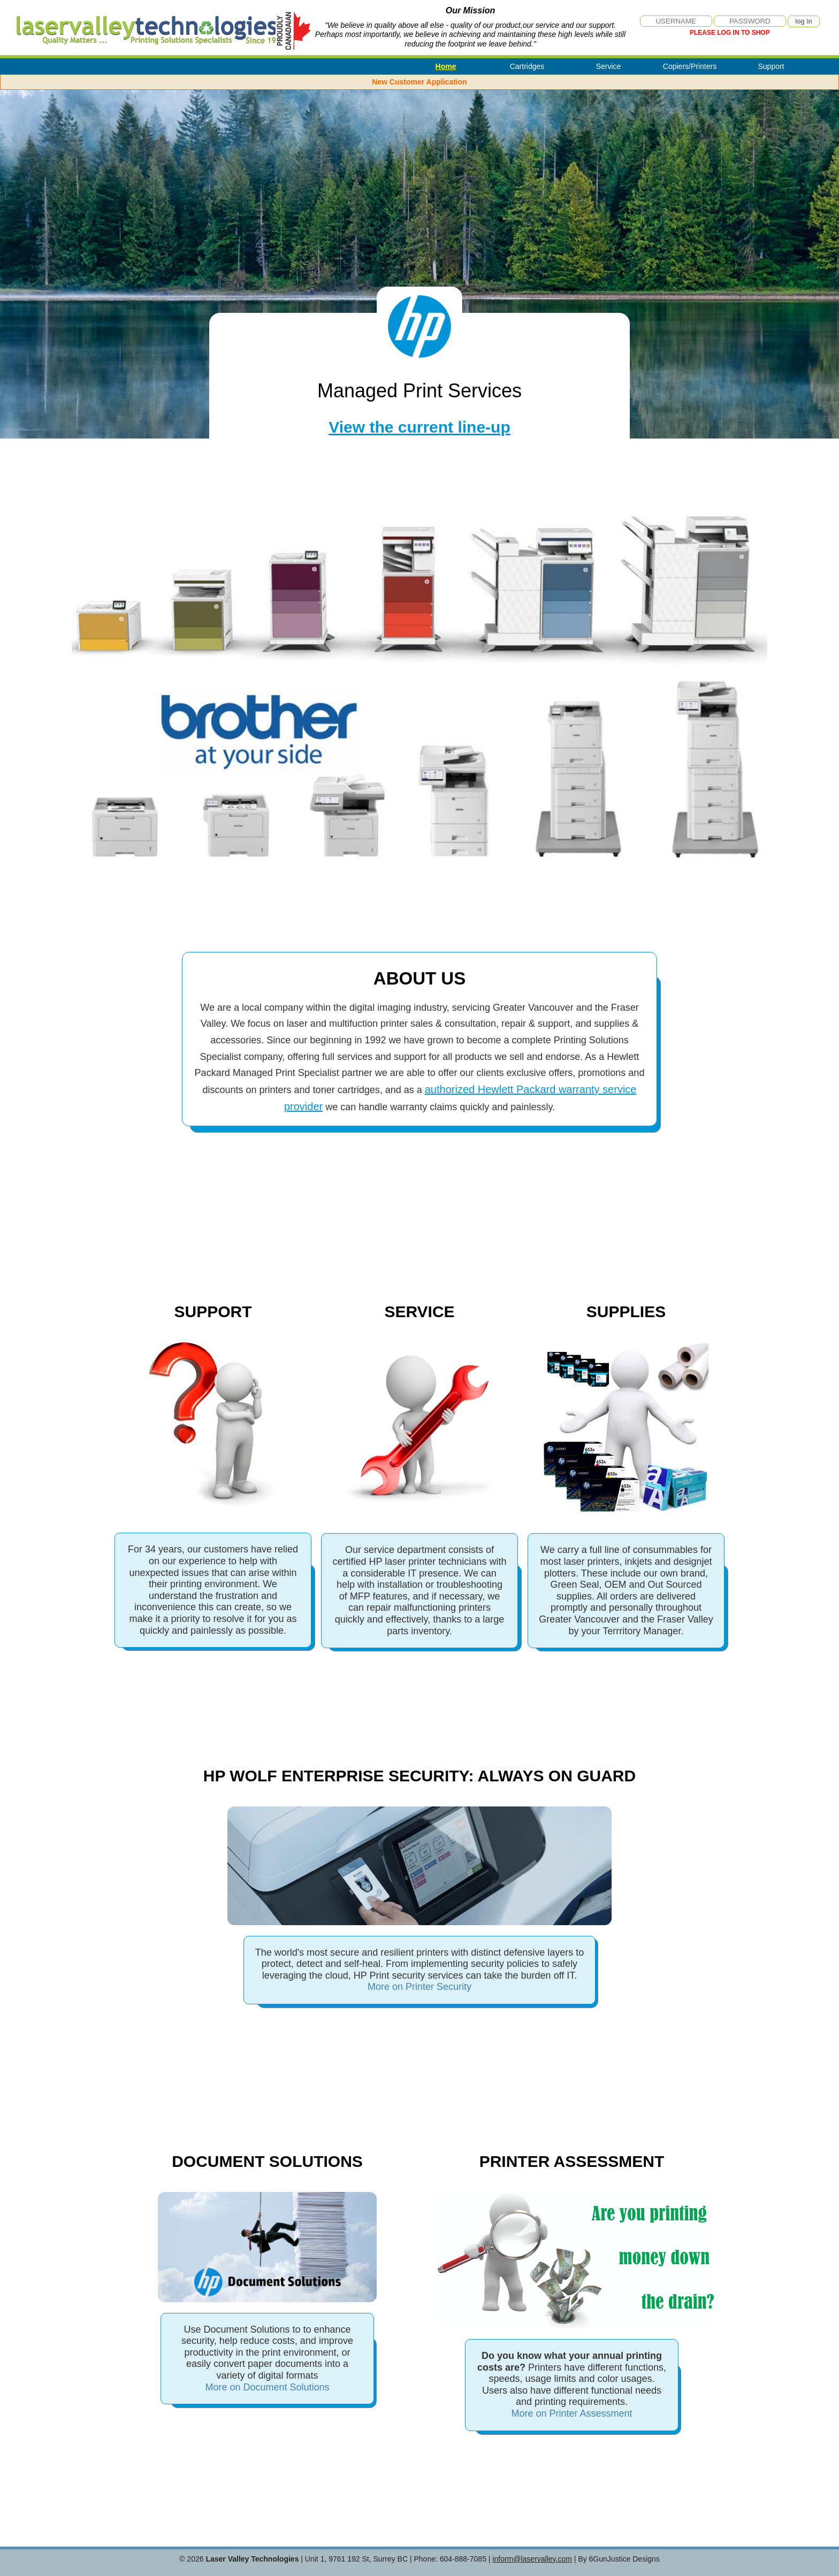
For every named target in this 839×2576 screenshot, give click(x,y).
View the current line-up (419, 427)
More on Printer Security (419, 1986)
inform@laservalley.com (532, 2559)
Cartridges (527, 66)
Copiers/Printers (689, 66)
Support (771, 66)
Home (446, 66)
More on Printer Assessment (571, 2413)
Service (608, 66)
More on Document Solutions (267, 2387)
